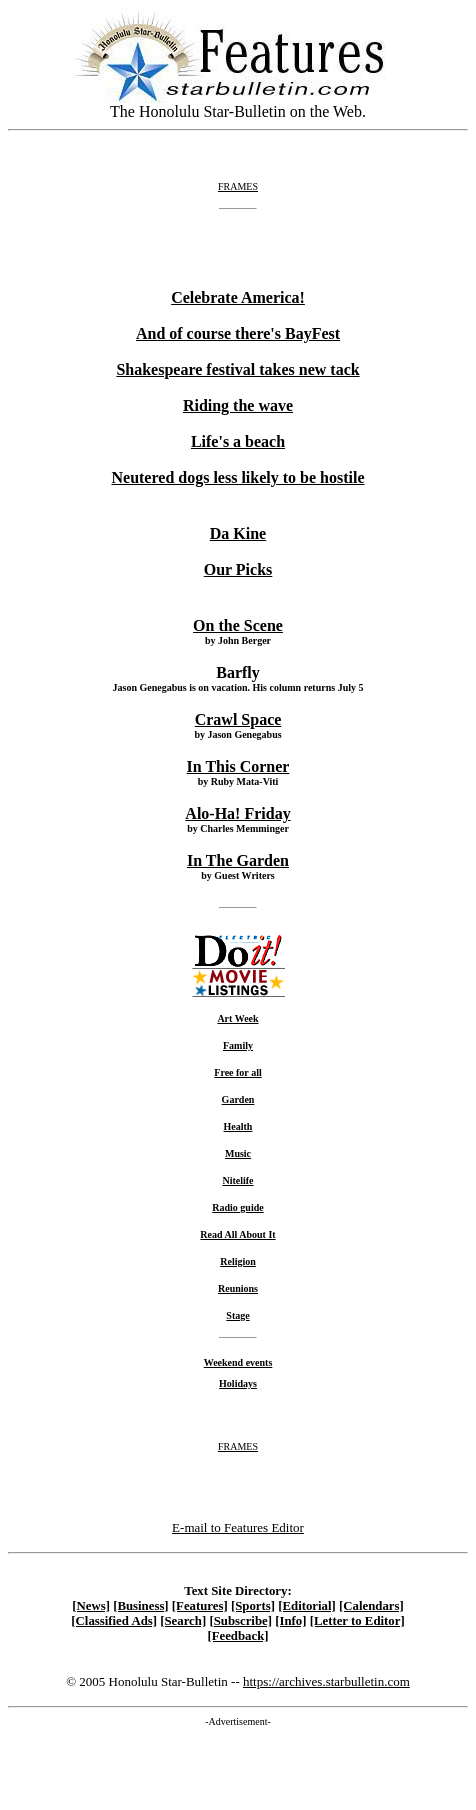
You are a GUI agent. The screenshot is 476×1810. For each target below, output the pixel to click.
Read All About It (237, 1234)
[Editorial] (307, 1606)
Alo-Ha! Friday (237, 813)
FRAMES (238, 186)
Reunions (238, 1288)
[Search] (183, 1621)
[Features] (200, 1606)
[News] (91, 1606)
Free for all (237, 1072)
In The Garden (238, 860)
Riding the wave (238, 405)
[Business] (140, 1606)
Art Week (237, 1018)
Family (238, 1045)
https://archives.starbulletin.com (326, 1681)
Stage (237, 1315)
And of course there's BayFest (238, 333)
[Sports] (253, 1606)
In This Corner (238, 766)
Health (238, 1126)
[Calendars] (371, 1606)
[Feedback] (237, 1636)
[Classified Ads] (114, 1621)
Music (238, 1153)
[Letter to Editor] (357, 1621)
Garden (238, 1099)
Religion (238, 1261)
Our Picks (238, 569)
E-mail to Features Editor (238, 1527)
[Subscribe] (240, 1621)
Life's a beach (238, 441)
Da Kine (238, 533)
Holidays (238, 1383)
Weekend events (238, 1362)
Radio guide (237, 1207)
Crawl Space (238, 719)
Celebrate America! (238, 297)
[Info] (290, 1621)
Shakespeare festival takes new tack (237, 369)
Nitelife (237, 1180)
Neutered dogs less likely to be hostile (237, 477)
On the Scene (238, 625)
